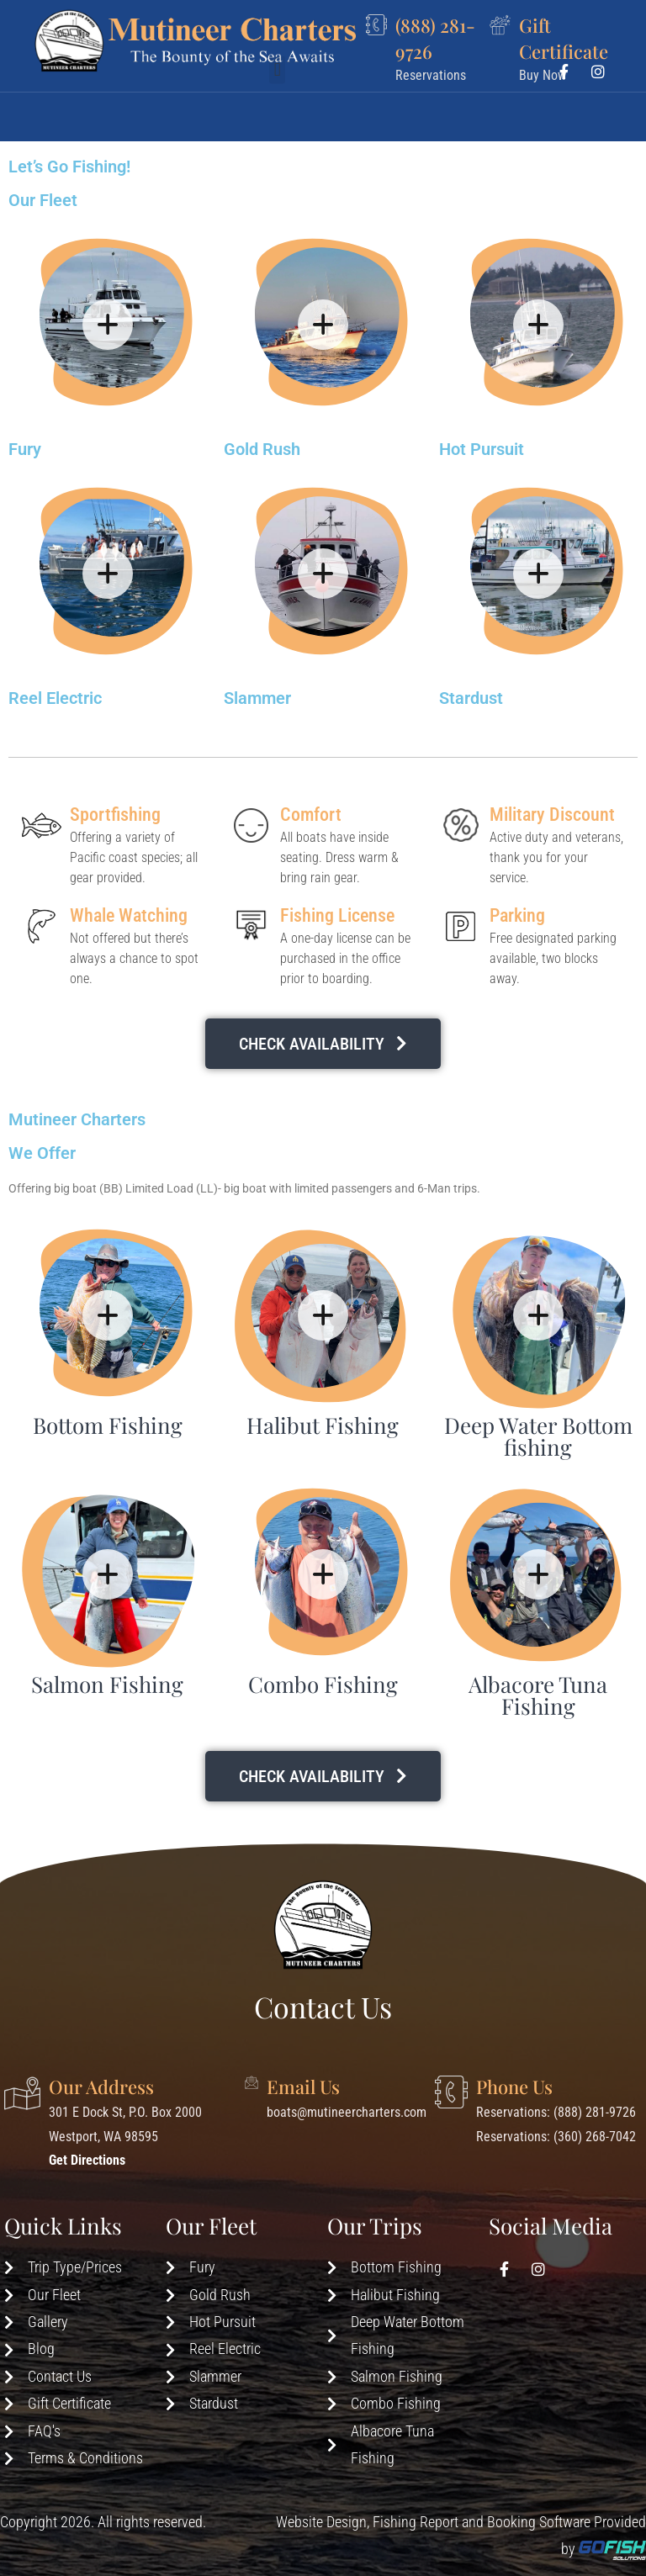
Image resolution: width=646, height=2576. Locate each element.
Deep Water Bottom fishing (538, 1436)
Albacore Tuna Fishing (538, 1695)
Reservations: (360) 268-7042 (556, 2137)
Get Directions (87, 2160)
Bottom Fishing (108, 1425)
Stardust (471, 698)
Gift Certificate (563, 38)
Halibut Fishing (322, 1425)
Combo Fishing (323, 1684)
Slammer (257, 698)
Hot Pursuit (481, 449)
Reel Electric (55, 698)
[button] (277, 107)
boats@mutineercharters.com (346, 2112)
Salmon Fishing (107, 1684)
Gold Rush (262, 449)
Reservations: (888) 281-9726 (556, 2112)
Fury (24, 449)
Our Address (101, 2086)
